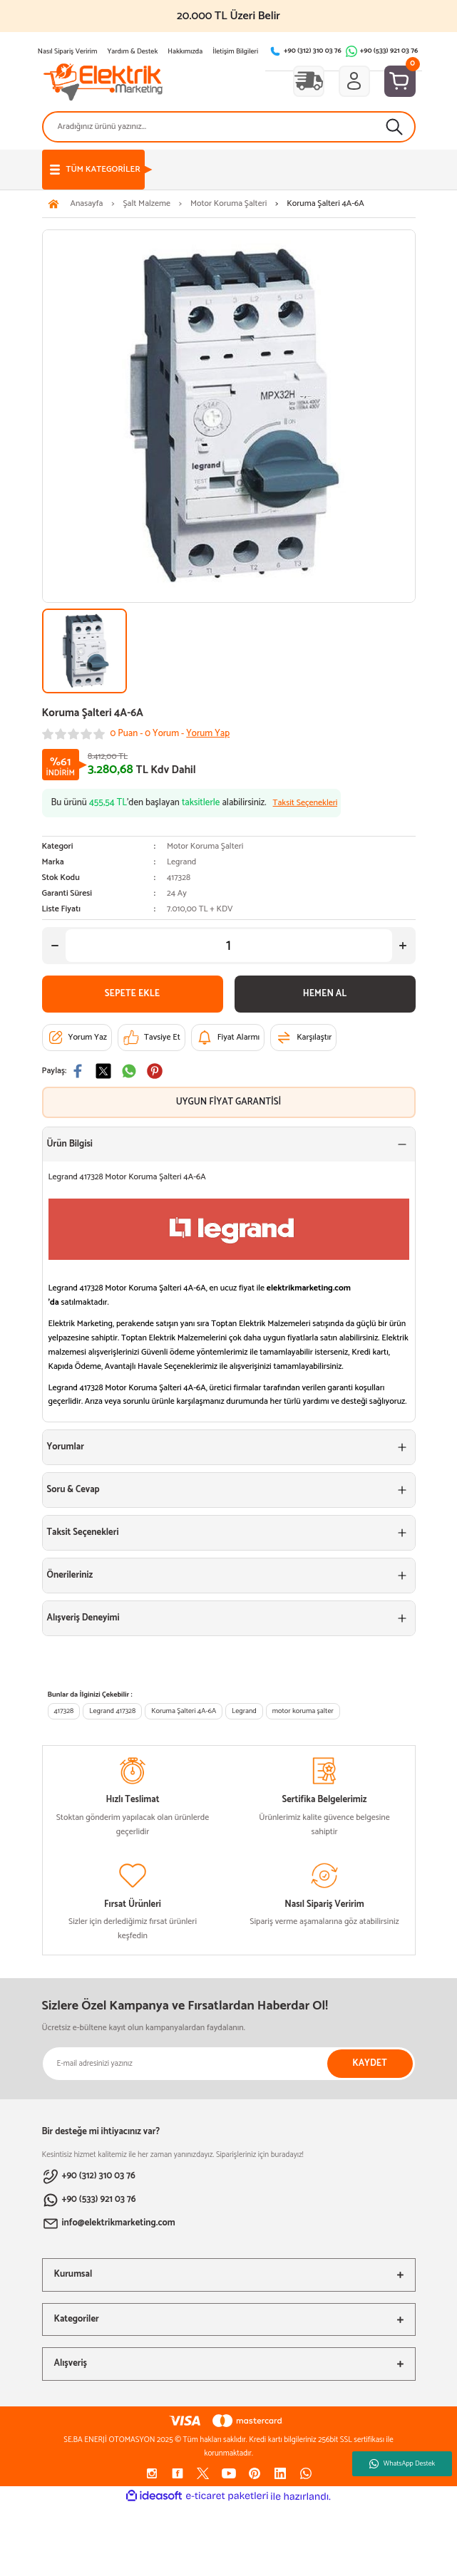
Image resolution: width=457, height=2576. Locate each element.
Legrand (181, 862)
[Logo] (103, 81)
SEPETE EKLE (132, 993)
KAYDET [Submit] (369, 2063)
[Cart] (400, 81)
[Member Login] (354, 81)
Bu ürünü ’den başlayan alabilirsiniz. (194, 803)
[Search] (229, 127)
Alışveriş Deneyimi (83, 1617)
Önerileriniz (70, 1575)
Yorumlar (65, 1446)
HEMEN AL (324, 993)
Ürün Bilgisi (70, 1144)
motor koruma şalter (303, 1711)
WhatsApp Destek (402, 2463)
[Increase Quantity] (403, 945)
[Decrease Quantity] (55, 945)
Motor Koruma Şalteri (205, 846)
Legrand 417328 (112, 1711)
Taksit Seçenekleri (83, 1532)
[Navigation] (93, 170)
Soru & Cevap (73, 1489)
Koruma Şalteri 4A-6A (183, 1711)
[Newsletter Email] (229, 2064)
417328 (64, 1711)
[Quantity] (229, 945)
